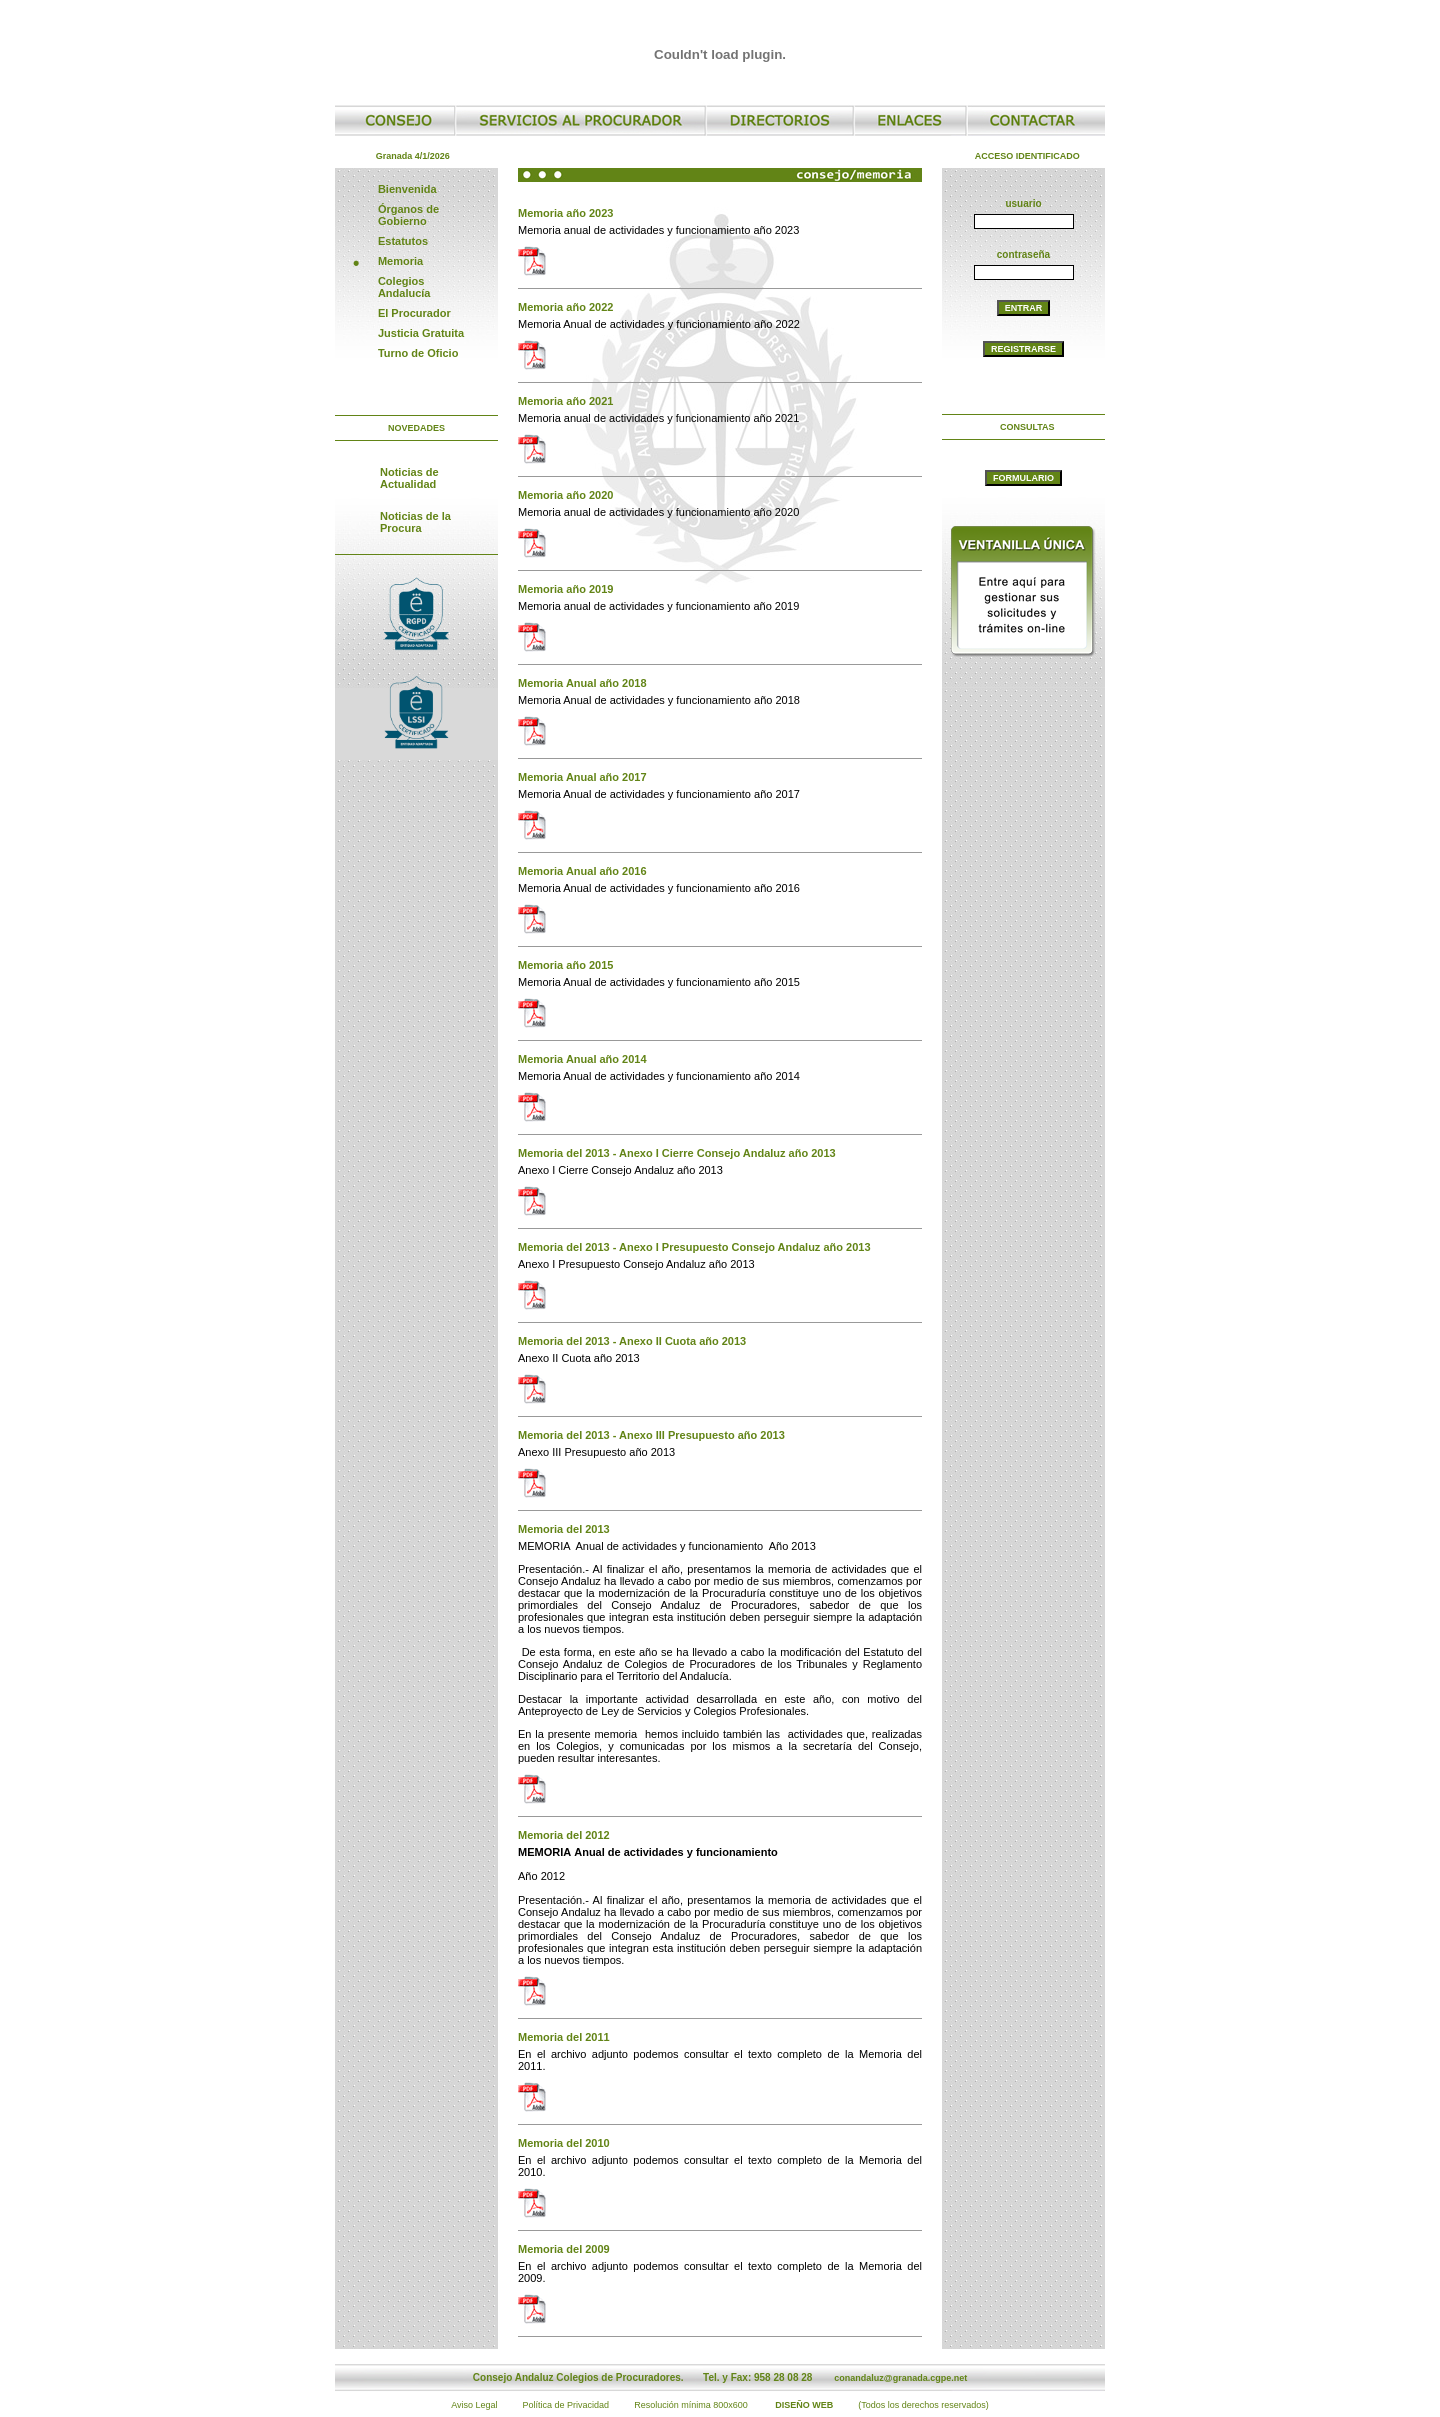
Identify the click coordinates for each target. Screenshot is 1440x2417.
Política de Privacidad (566, 2405)
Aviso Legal (474, 2405)
